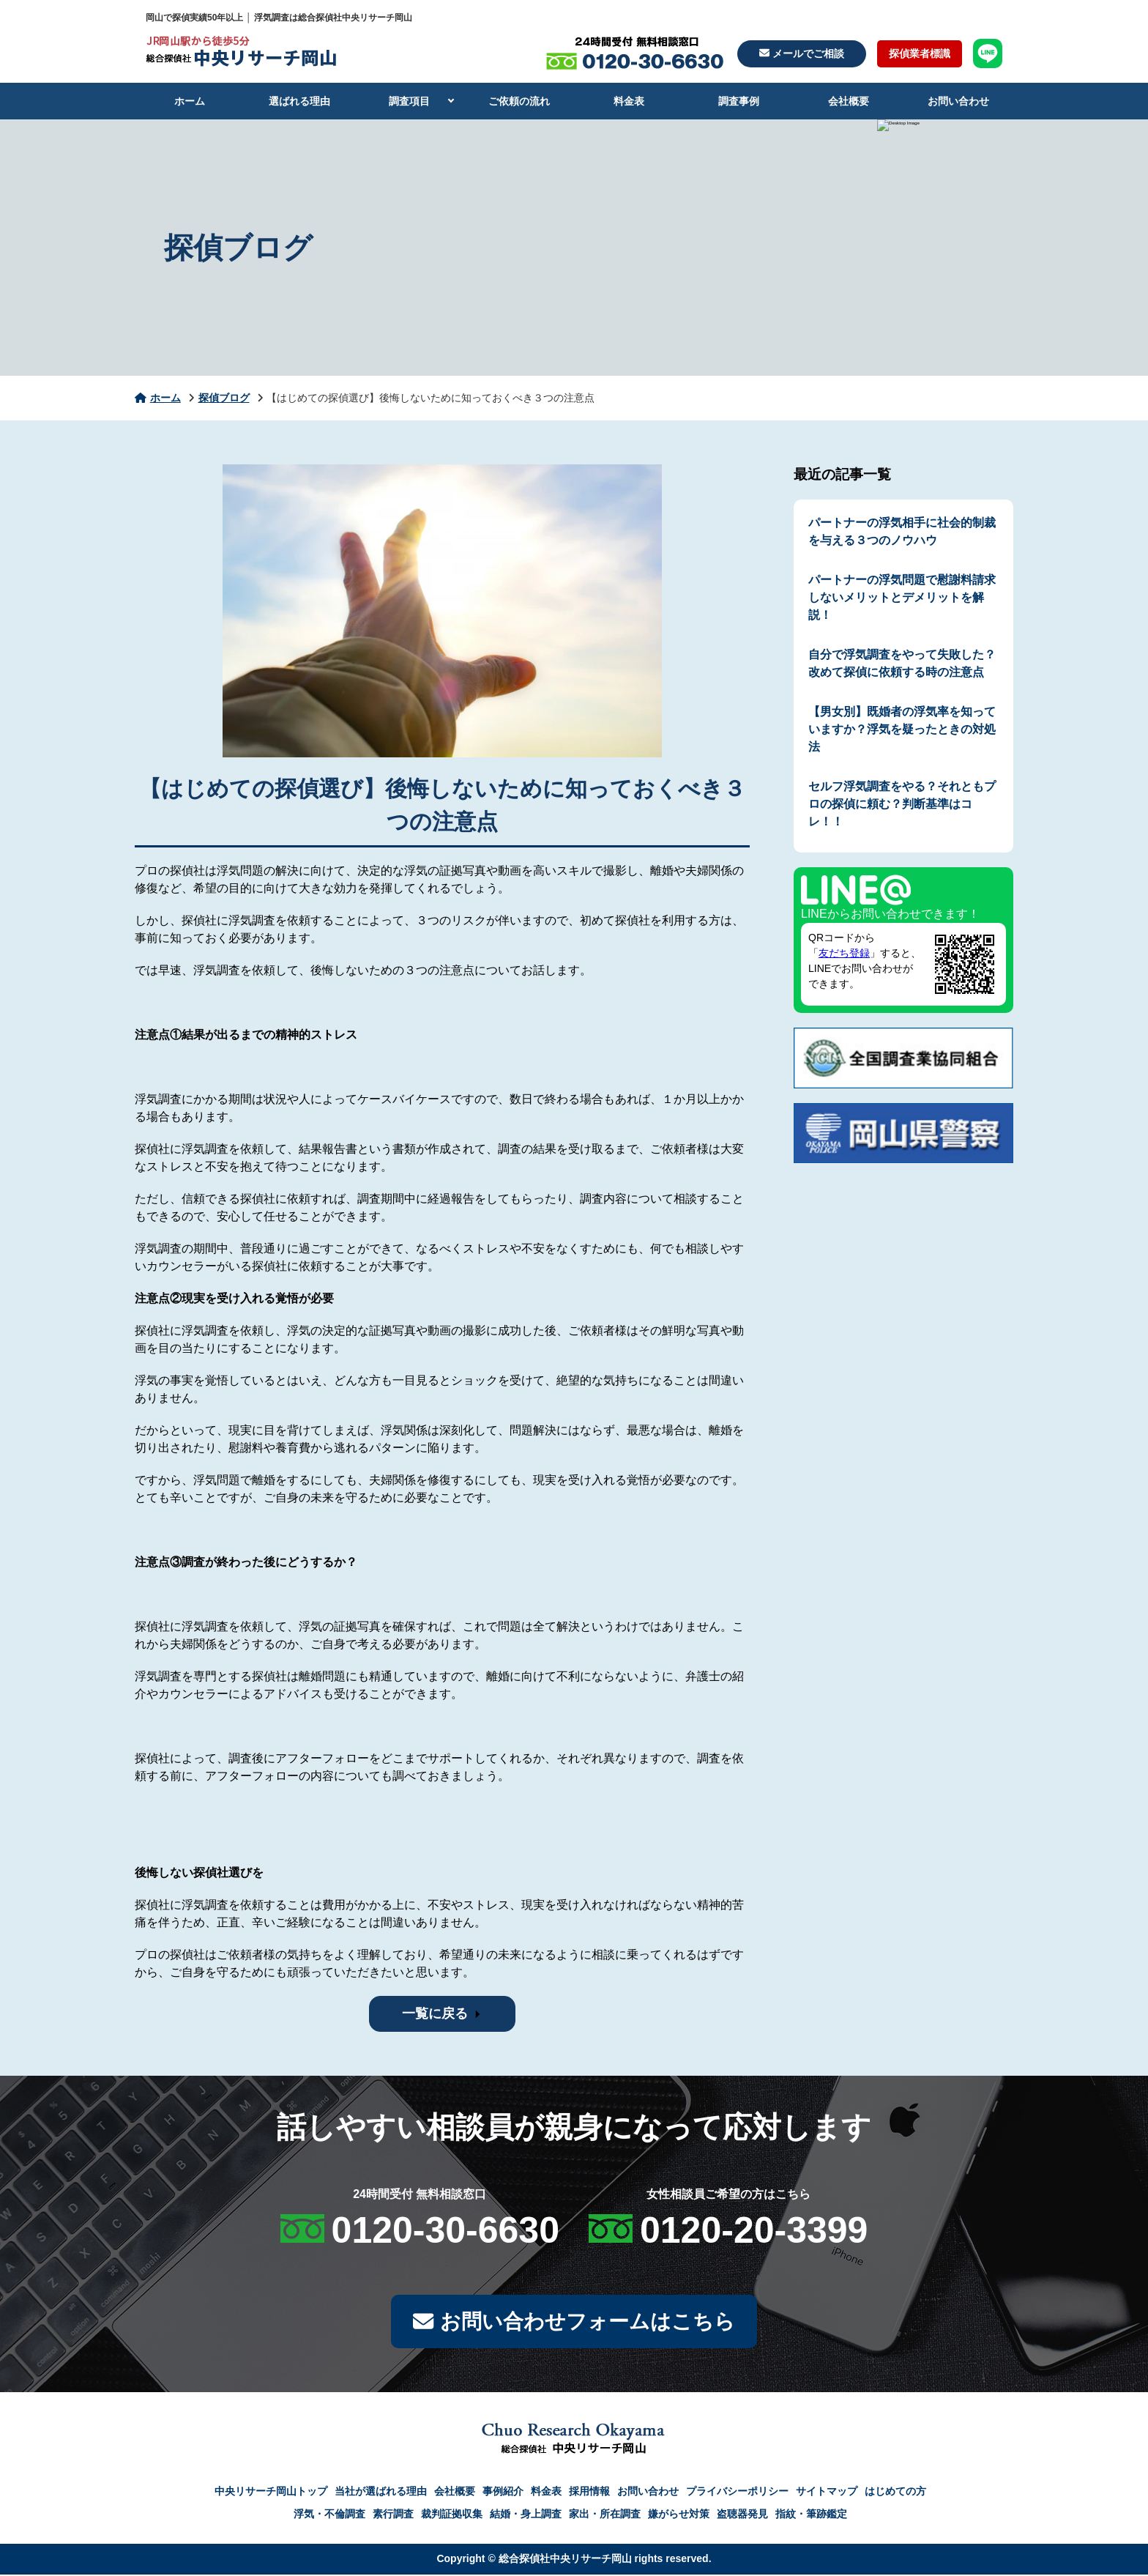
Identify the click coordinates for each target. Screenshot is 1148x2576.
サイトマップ (826, 2492)
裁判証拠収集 (451, 2515)
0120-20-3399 (754, 2230)
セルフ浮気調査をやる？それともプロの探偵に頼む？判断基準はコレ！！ (902, 804)
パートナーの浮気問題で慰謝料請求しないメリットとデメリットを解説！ (902, 597)
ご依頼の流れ (519, 101)
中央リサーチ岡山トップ (271, 2492)
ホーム (189, 101)
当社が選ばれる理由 (381, 2492)
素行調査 (393, 2515)
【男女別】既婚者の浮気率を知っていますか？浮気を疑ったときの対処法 (902, 729)
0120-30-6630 (445, 2230)
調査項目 (409, 101)
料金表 (629, 101)
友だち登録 (844, 953)
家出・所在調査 (605, 2515)
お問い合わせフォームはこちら (573, 2322)
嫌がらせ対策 (678, 2515)
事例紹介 (502, 2492)
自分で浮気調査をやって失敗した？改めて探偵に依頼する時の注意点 (902, 663)
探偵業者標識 (919, 53)
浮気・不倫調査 (329, 2515)
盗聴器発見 (742, 2515)
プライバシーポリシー (737, 2492)
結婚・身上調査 (526, 2515)
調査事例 (738, 101)
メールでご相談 (801, 53)
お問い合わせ (958, 101)
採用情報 (589, 2492)
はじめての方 (895, 2492)
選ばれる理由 (299, 101)
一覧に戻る (435, 2013)
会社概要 (848, 101)
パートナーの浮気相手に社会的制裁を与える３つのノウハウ (902, 531)
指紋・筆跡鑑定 (811, 2515)
